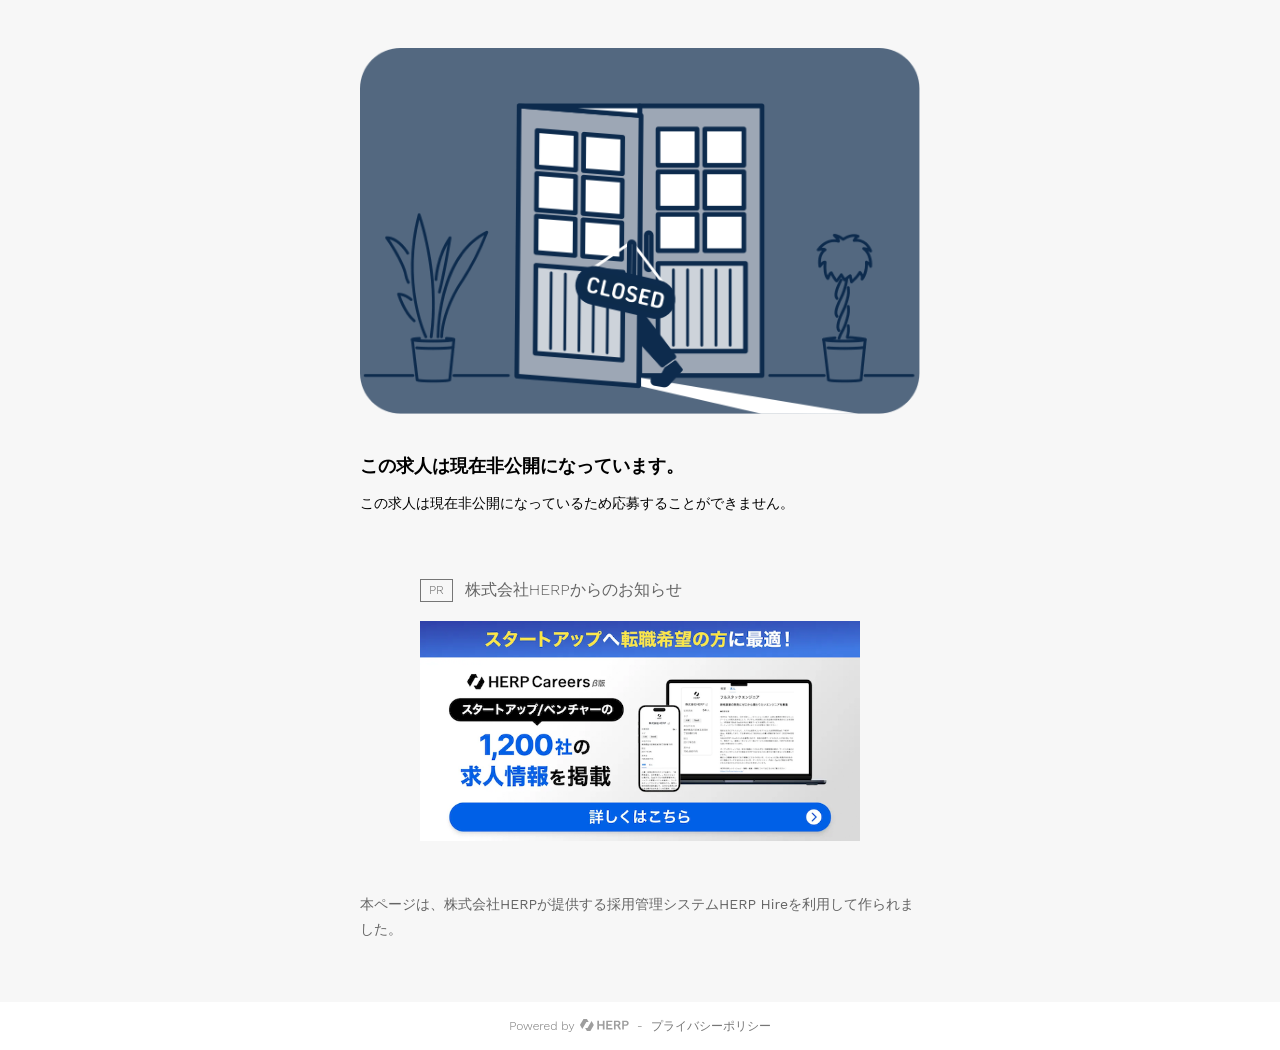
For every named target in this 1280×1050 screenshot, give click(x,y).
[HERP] (604, 1026)
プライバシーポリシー (711, 1026)
